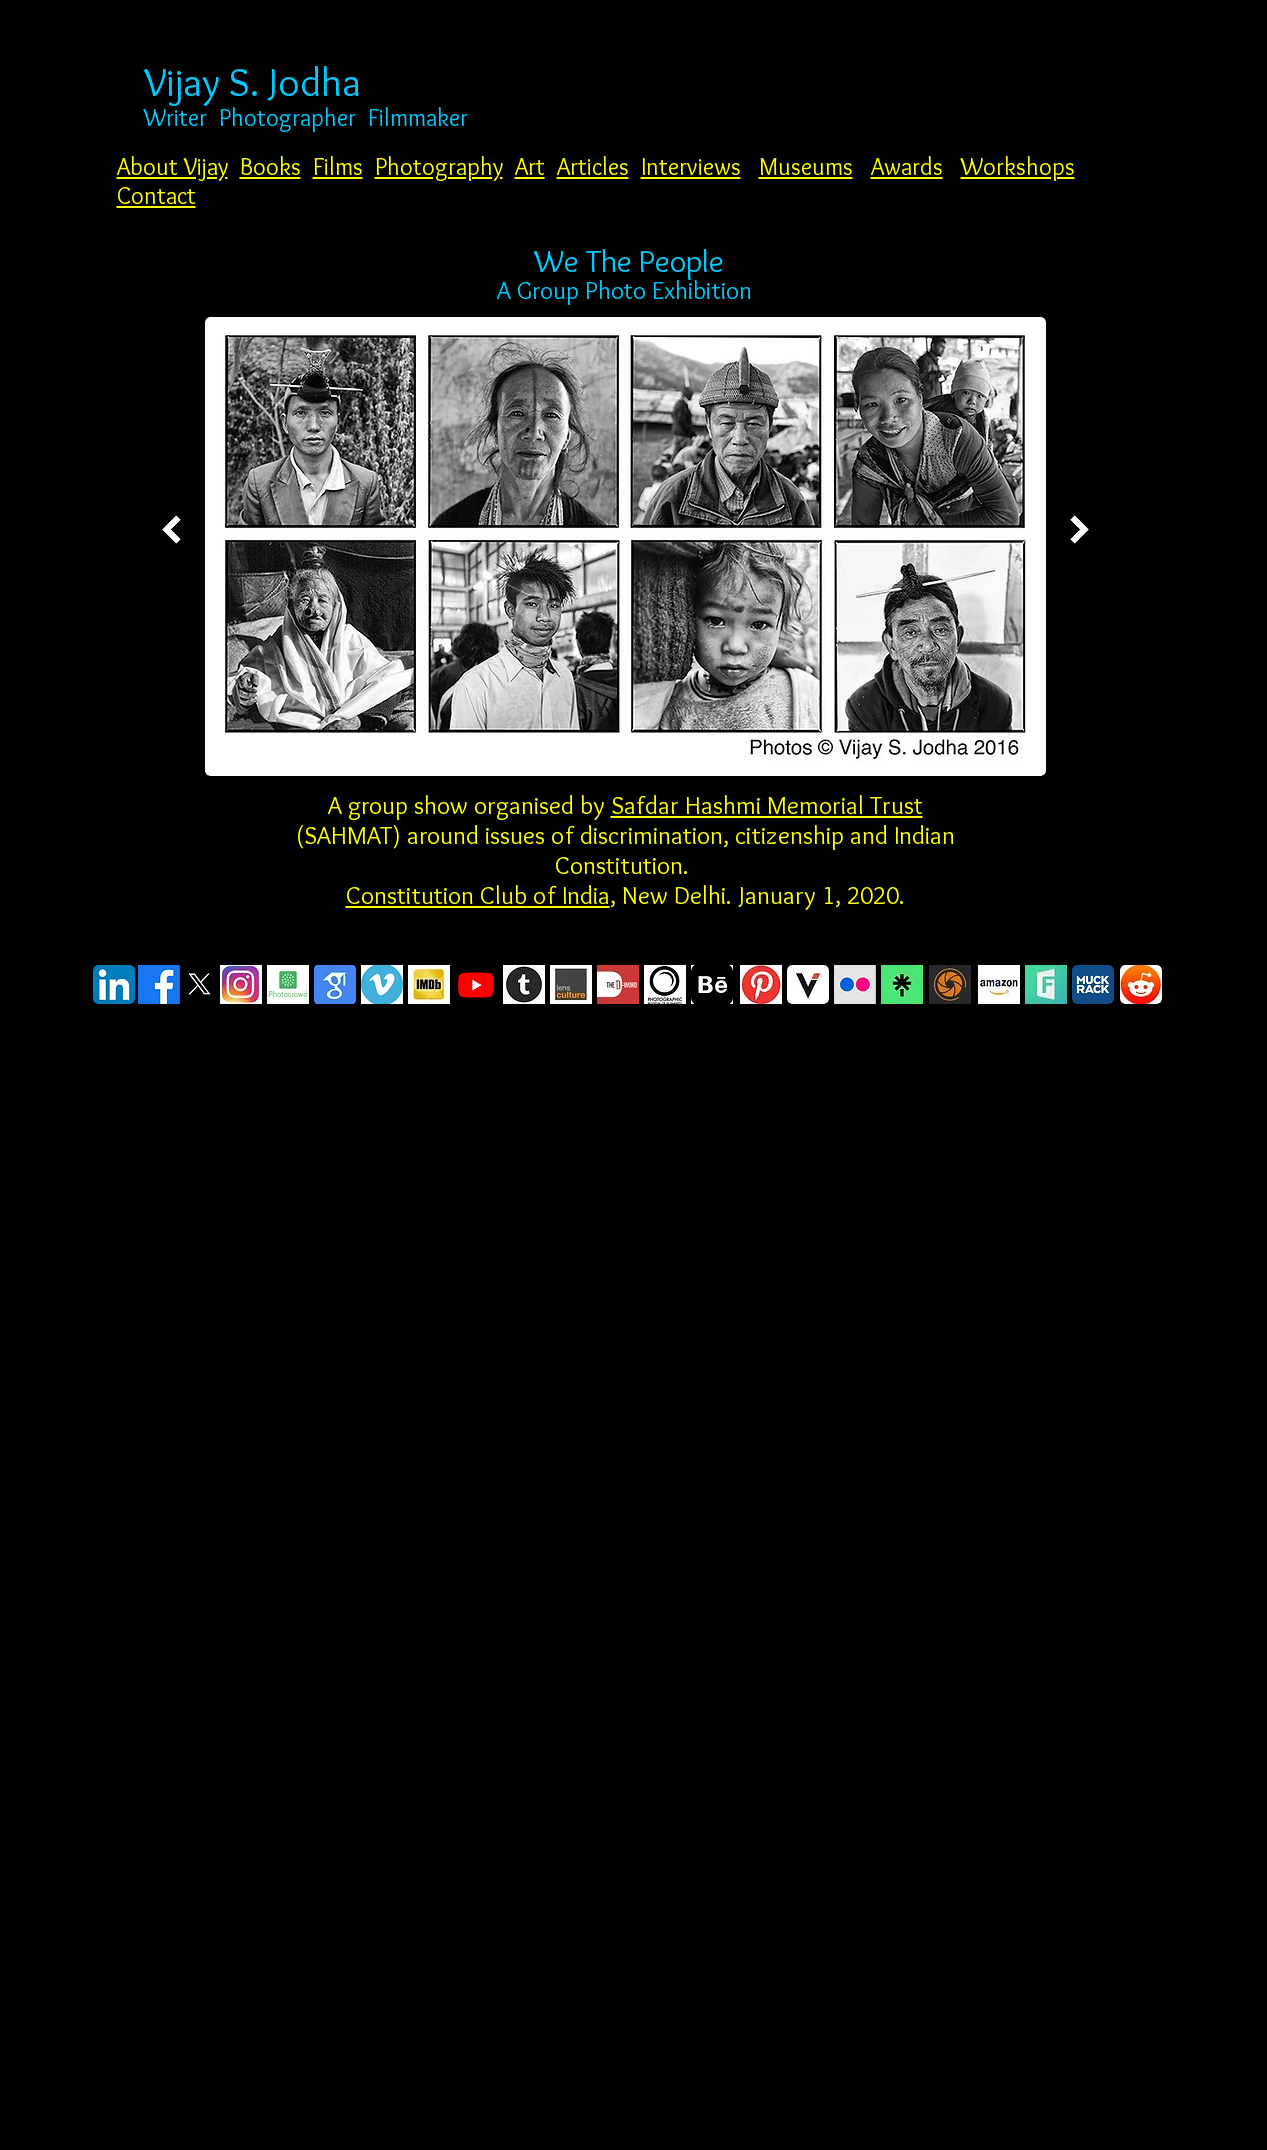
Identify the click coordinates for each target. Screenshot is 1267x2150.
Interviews (691, 166)
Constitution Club (436, 895)
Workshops (1018, 166)
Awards (907, 166)
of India (568, 895)
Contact (156, 195)
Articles (593, 166)
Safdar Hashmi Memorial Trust (767, 805)
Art (530, 166)
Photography (439, 166)
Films (338, 166)
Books (270, 166)
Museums (806, 166)
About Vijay (172, 166)
